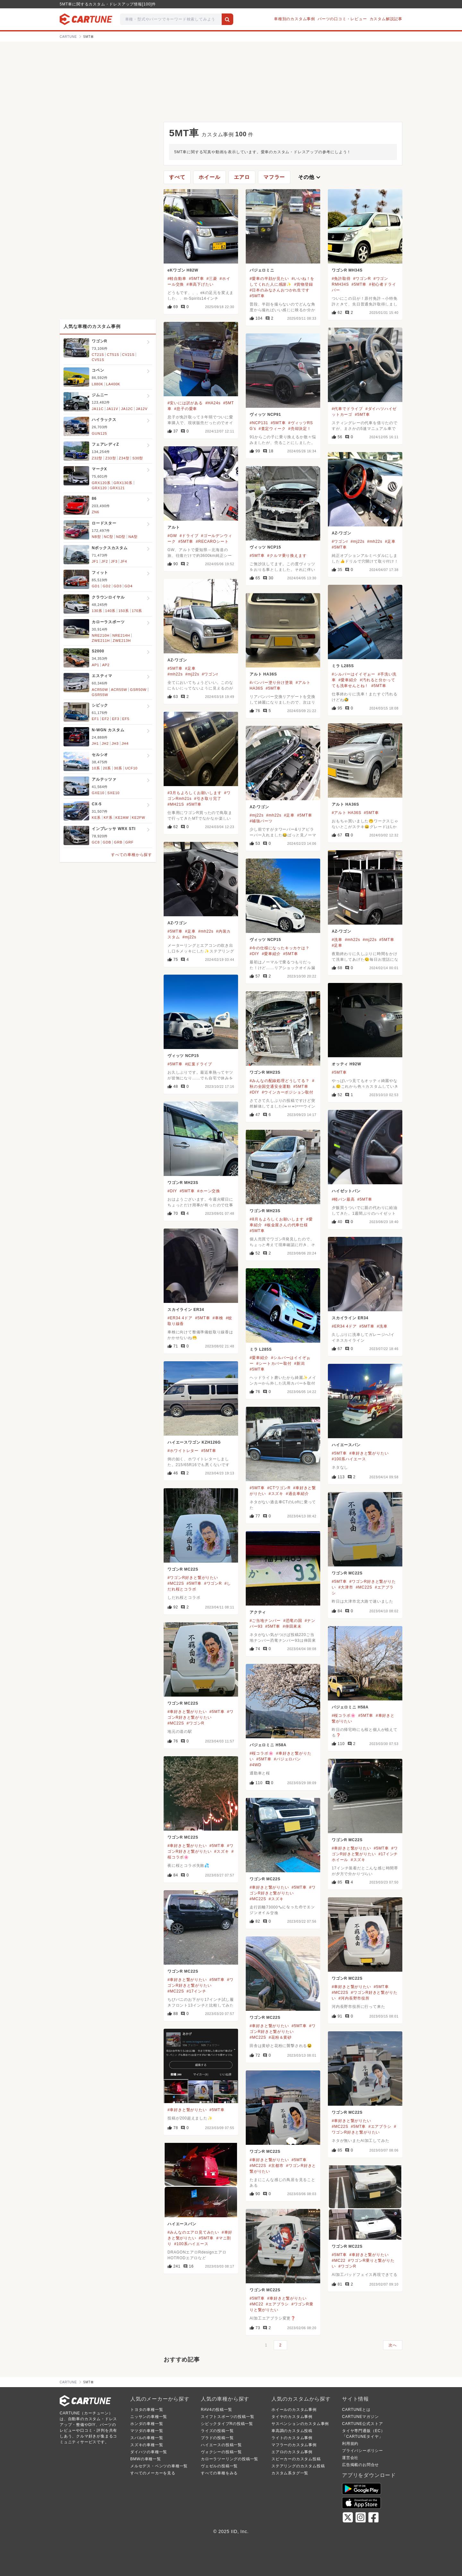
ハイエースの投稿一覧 (221, 2445)
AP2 (105, 665)
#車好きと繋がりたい (369, 1453)
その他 (310, 177)
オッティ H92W (346, 1064)
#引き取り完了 (207, 798)
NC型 (108, 537)
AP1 (95, 665)
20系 (107, 768)
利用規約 (350, 2443)
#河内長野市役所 (354, 1998)
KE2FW (138, 817)
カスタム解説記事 (386, 19)
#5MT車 (196, 278)
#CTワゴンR (279, 1488)
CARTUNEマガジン (360, 2416)
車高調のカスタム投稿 (291, 2431)
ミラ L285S (343, 666)
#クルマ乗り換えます (287, 555)
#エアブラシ (379, 2126)
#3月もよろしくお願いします (194, 793)
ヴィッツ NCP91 (265, 414)
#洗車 (337, 939)
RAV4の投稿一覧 (216, 2409)
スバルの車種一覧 (146, 2438)
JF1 (95, 561)
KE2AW (122, 817)
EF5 (126, 719)
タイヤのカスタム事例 (291, 2416)
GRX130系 (123, 483)
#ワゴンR (362, 278)
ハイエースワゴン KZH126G (194, 1442)
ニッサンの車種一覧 (148, 2416)
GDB (107, 842)
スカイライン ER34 (185, 1309)
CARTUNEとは (356, 2409)
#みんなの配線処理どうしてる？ (280, 1080)
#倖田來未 (292, 1626)
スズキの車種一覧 (146, 2445)
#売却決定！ (299, 428)
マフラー (274, 177)
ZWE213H (122, 640)
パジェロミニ (262, 270)
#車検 (218, 1318)
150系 (123, 611)
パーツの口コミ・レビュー (342, 19)
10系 (96, 768)
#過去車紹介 (297, 1493)
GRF (129, 842)
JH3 (115, 743)
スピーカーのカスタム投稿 (296, 2459)
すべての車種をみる (219, 2473)
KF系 (108, 817)
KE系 (96, 817)
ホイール (209, 177)
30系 (118, 768)
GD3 (118, 586)
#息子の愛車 (185, 409)
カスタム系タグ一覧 (289, 2473)
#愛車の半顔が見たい (269, 278)
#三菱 (211, 278)
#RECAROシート (212, 541)
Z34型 (124, 458)
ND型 (120, 537)
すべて (177, 177)
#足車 (390, 541)
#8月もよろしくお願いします (277, 1219)
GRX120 (99, 488)
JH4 (125, 743)
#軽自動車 (176, 278)
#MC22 (339, 2260)
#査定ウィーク (272, 428)
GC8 (96, 842)
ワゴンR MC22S (182, 1569)
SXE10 (113, 793)
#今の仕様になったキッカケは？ (280, 948)
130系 (97, 611)
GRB (118, 842)
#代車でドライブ (347, 409)
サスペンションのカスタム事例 (300, 2423)
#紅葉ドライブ (198, 1064)
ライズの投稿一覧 (217, 2431)
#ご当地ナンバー (265, 1620)
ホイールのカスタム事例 (294, 2409)
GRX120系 (101, 483)
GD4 (128, 586)
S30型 (137, 458)
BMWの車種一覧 (145, 2459)
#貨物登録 (303, 284)
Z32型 (97, 458)
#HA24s (213, 403)
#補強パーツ (261, 821)
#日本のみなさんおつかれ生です (280, 290)
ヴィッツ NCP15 (265, 547)
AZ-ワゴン (341, 533)
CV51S (98, 360)
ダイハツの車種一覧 (148, 2452)
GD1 (96, 586)
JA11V (112, 409)
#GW (172, 535)
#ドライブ (189, 535)
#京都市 (276, 2165)
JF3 (114, 561)
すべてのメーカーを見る (152, 2473)
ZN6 (95, 512)
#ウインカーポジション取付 (287, 1092)
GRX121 (117, 488)
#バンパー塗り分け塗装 (271, 682)
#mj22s (357, 541)
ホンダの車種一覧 (146, 2423)
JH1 (95, 743)
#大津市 (345, 1587)
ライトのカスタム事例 (291, 2438)
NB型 (96, 537)
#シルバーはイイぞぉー (353, 674)
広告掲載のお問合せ (360, 2465)
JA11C (98, 409)
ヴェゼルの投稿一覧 (219, 2466)
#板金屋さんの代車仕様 (286, 1225)
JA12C (127, 409)
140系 (110, 611)
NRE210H (100, 635)
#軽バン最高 (343, 1199)
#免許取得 (341, 278)
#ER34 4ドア (180, 1318)
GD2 (107, 586)
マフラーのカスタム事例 (294, 2445)
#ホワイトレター (183, 1450)
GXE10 (98, 793)
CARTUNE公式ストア (362, 2423)
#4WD (255, 1765)
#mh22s (374, 541)
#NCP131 (259, 423)
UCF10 (131, 768)
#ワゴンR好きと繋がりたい (192, 1577)
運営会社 (350, 2457)
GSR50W (138, 690)
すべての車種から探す (131, 854)
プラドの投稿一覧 (217, 2438)
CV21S (128, 355)
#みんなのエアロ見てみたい (193, 2232)
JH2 (105, 743)
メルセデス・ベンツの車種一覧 (159, 2466)
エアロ (242, 177)
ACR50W (100, 690)
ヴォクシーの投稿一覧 (221, 2452)
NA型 (133, 537)
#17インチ (196, 1991)
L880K (97, 384)
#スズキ (276, 1493)
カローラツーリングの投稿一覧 (229, 2459)
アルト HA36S (263, 674)
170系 (137, 611)
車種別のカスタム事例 (294, 19)
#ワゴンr (340, 541)
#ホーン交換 (208, 1191)
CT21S (98, 355)
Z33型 (110, 458)
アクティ (258, 1612)
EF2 (105, 719)
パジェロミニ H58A (350, 1707)
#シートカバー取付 (274, 1363)
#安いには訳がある (185, 403)
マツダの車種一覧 (146, 2431)
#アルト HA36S (346, 812)
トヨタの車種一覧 (146, 2409)
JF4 (123, 561)
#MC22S (175, 1583)
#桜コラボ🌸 (343, 1715)
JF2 (104, 561)
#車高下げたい (199, 284)
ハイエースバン (346, 1445)
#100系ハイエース (349, 1459)
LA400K (113, 384)
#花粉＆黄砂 (280, 2037)
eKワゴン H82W (182, 270)
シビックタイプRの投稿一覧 (227, 2423)
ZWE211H (101, 640)
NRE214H (121, 635)
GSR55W (100, 695)
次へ (393, 2345)
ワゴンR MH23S (265, 1072)
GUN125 (99, 433)
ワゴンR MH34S (347, 270)
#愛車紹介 (347, 680)
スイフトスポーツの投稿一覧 (227, 2416)
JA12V (141, 409)
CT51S (113, 355)
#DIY (254, 954)
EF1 (95, 719)
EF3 (115, 719)
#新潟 (299, 1363)
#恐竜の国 (292, 1620)
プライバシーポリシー (362, 2450)
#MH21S (175, 804)
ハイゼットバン (346, 1191)
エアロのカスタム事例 (291, 2452)
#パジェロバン (287, 1759)
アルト (173, 527)
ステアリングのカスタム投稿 (298, 2466)
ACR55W (119, 690)
